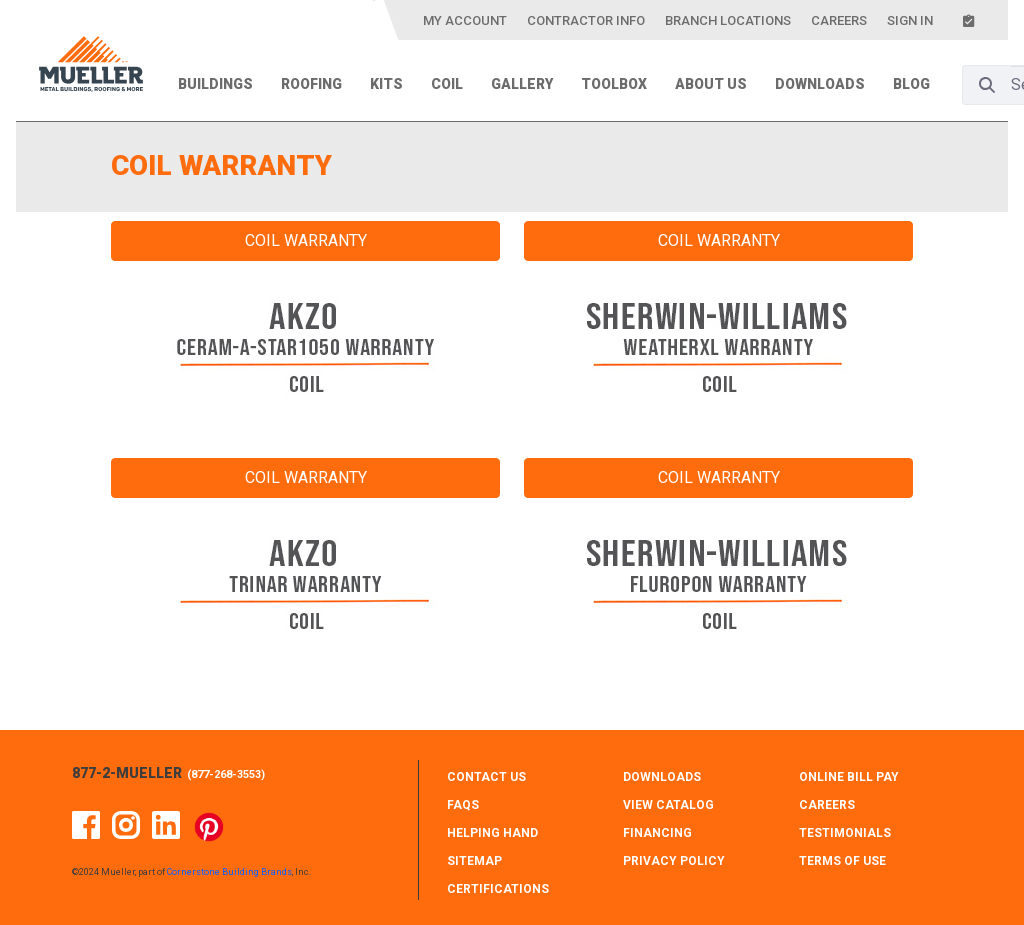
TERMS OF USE (842, 861)
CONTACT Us (486, 777)
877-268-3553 (226, 774)
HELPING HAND (492, 833)
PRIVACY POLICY (674, 861)
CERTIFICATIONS (498, 889)
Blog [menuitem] (911, 84)
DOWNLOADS (662, 777)
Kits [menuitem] (386, 84)
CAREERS (827, 805)
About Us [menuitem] (711, 84)
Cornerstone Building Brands (229, 872)
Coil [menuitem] (447, 84)
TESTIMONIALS (845, 833)
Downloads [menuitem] (820, 84)
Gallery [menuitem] (522, 84)
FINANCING (657, 833)
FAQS (463, 805)
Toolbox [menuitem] (614, 84)
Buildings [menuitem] (215, 84)
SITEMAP (474, 861)
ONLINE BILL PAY (849, 777)
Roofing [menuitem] (311, 84)
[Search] (987, 85)
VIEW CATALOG (668, 805)
